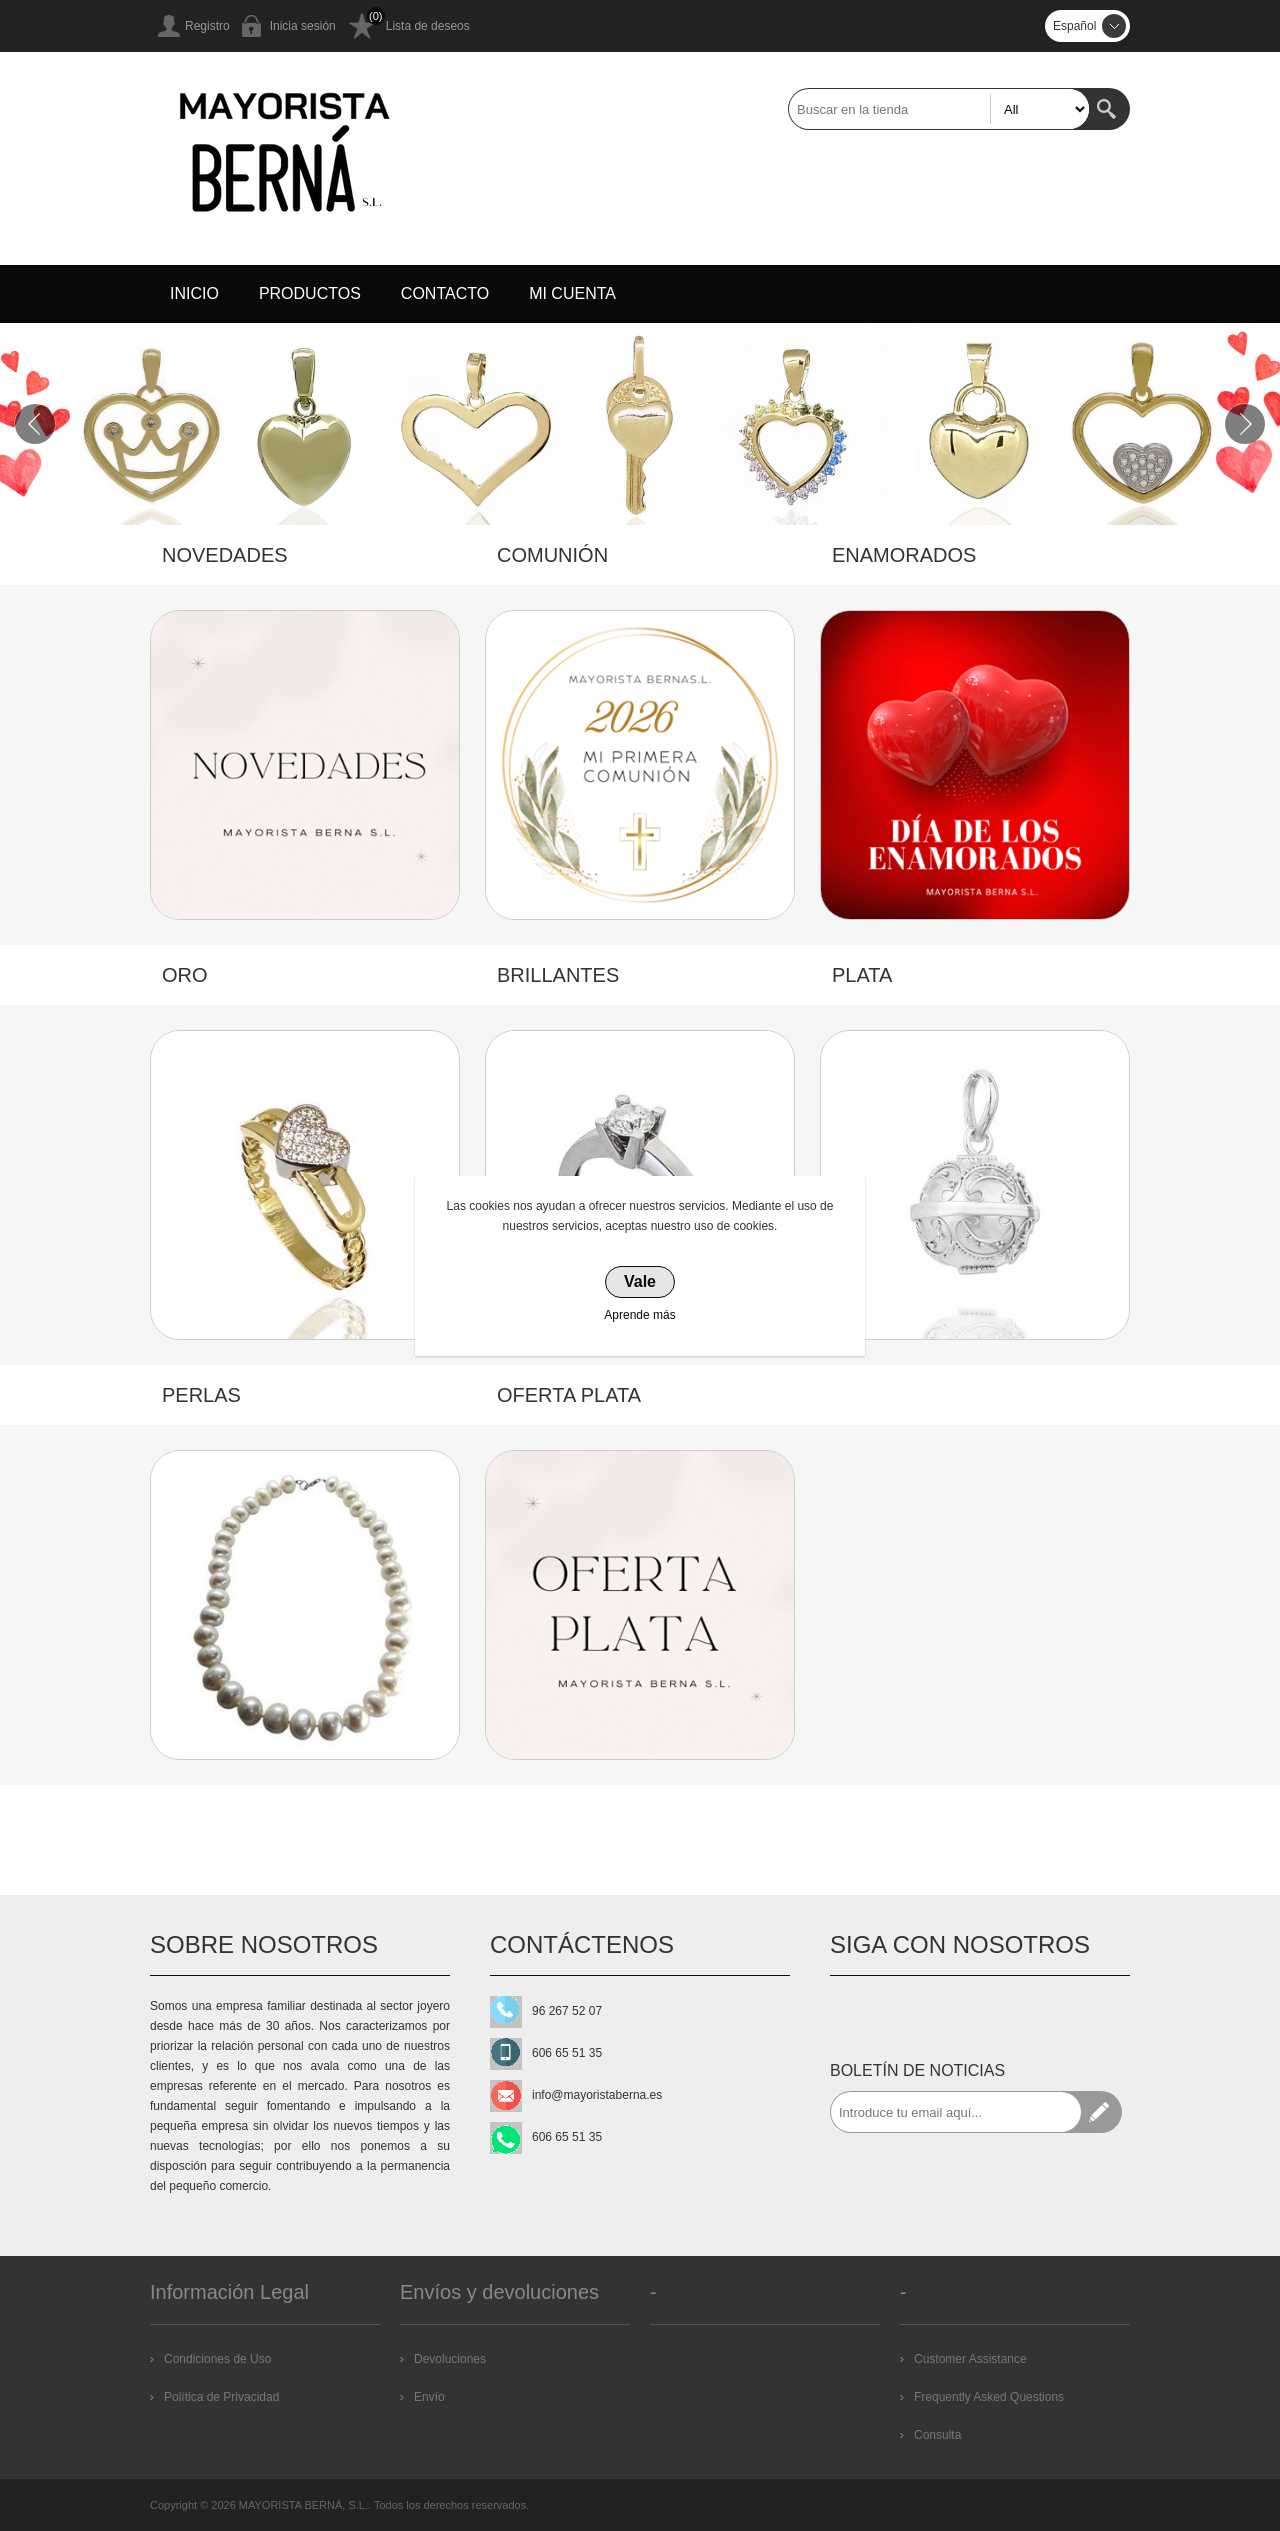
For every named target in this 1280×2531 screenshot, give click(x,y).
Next (1245, 424)
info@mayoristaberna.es (597, 2095)
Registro (207, 26)
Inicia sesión (303, 26)
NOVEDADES (225, 555)
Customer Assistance (970, 2359)
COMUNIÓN (552, 555)
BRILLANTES (558, 975)
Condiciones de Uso (217, 2359)
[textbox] (939, 109)
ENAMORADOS (904, 555)
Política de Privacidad (221, 2397)
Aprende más (639, 1315)
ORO (185, 975)
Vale (640, 1281)
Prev (35, 424)
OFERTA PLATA (569, 1395)
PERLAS (201, 1395)
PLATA (862, 975)
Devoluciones (450, 2359)
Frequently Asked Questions (989, 2397)
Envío (429, 2397)
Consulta (937, 2435)
